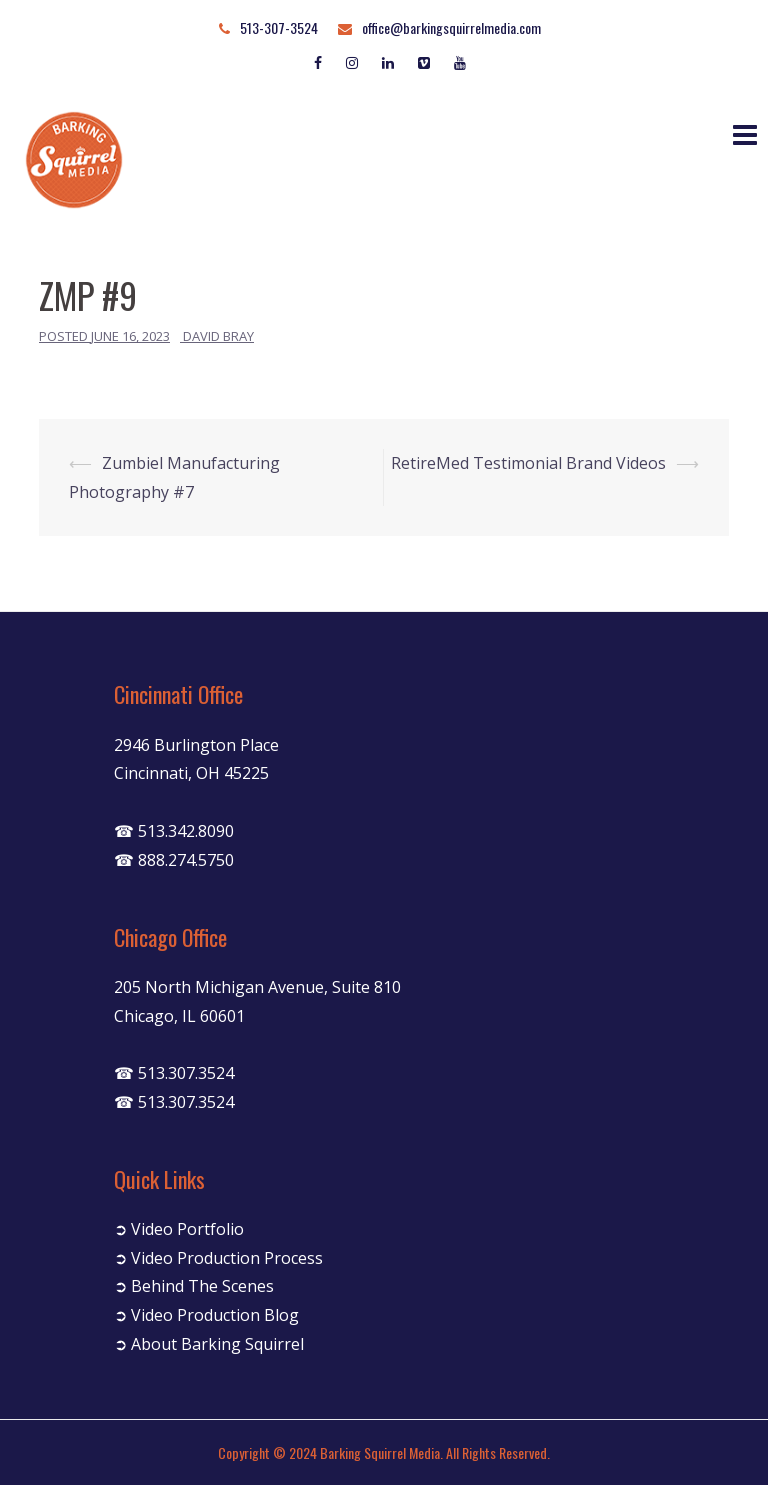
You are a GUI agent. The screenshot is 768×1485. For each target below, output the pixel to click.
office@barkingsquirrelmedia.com (451, 27)
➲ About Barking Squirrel (209, 1344)
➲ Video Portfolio (179, 1229)
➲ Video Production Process (218, 1258)
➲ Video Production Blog (206, 1315)
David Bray (218, 336)
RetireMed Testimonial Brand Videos (528, 463)
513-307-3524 (279, 27)
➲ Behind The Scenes (194, 1286)
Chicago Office (170, 937)
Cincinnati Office (178, 694)
